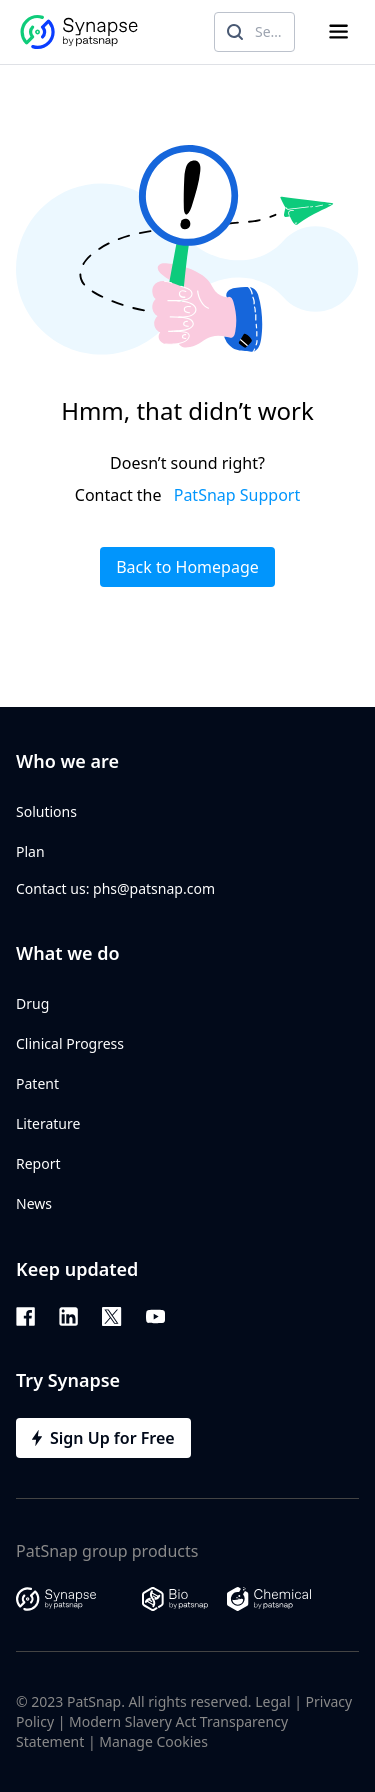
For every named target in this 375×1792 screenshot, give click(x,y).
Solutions (46, 811)
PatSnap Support (237, 495)
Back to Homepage (187, 567)
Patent (37, 1083)
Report (38, 1163)
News (34, 1203)
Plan (30, 851)
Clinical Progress (70, 1043)
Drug (32, 1003)
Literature (48, 1123)
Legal (272, 1701)
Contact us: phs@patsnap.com (115, 888)
